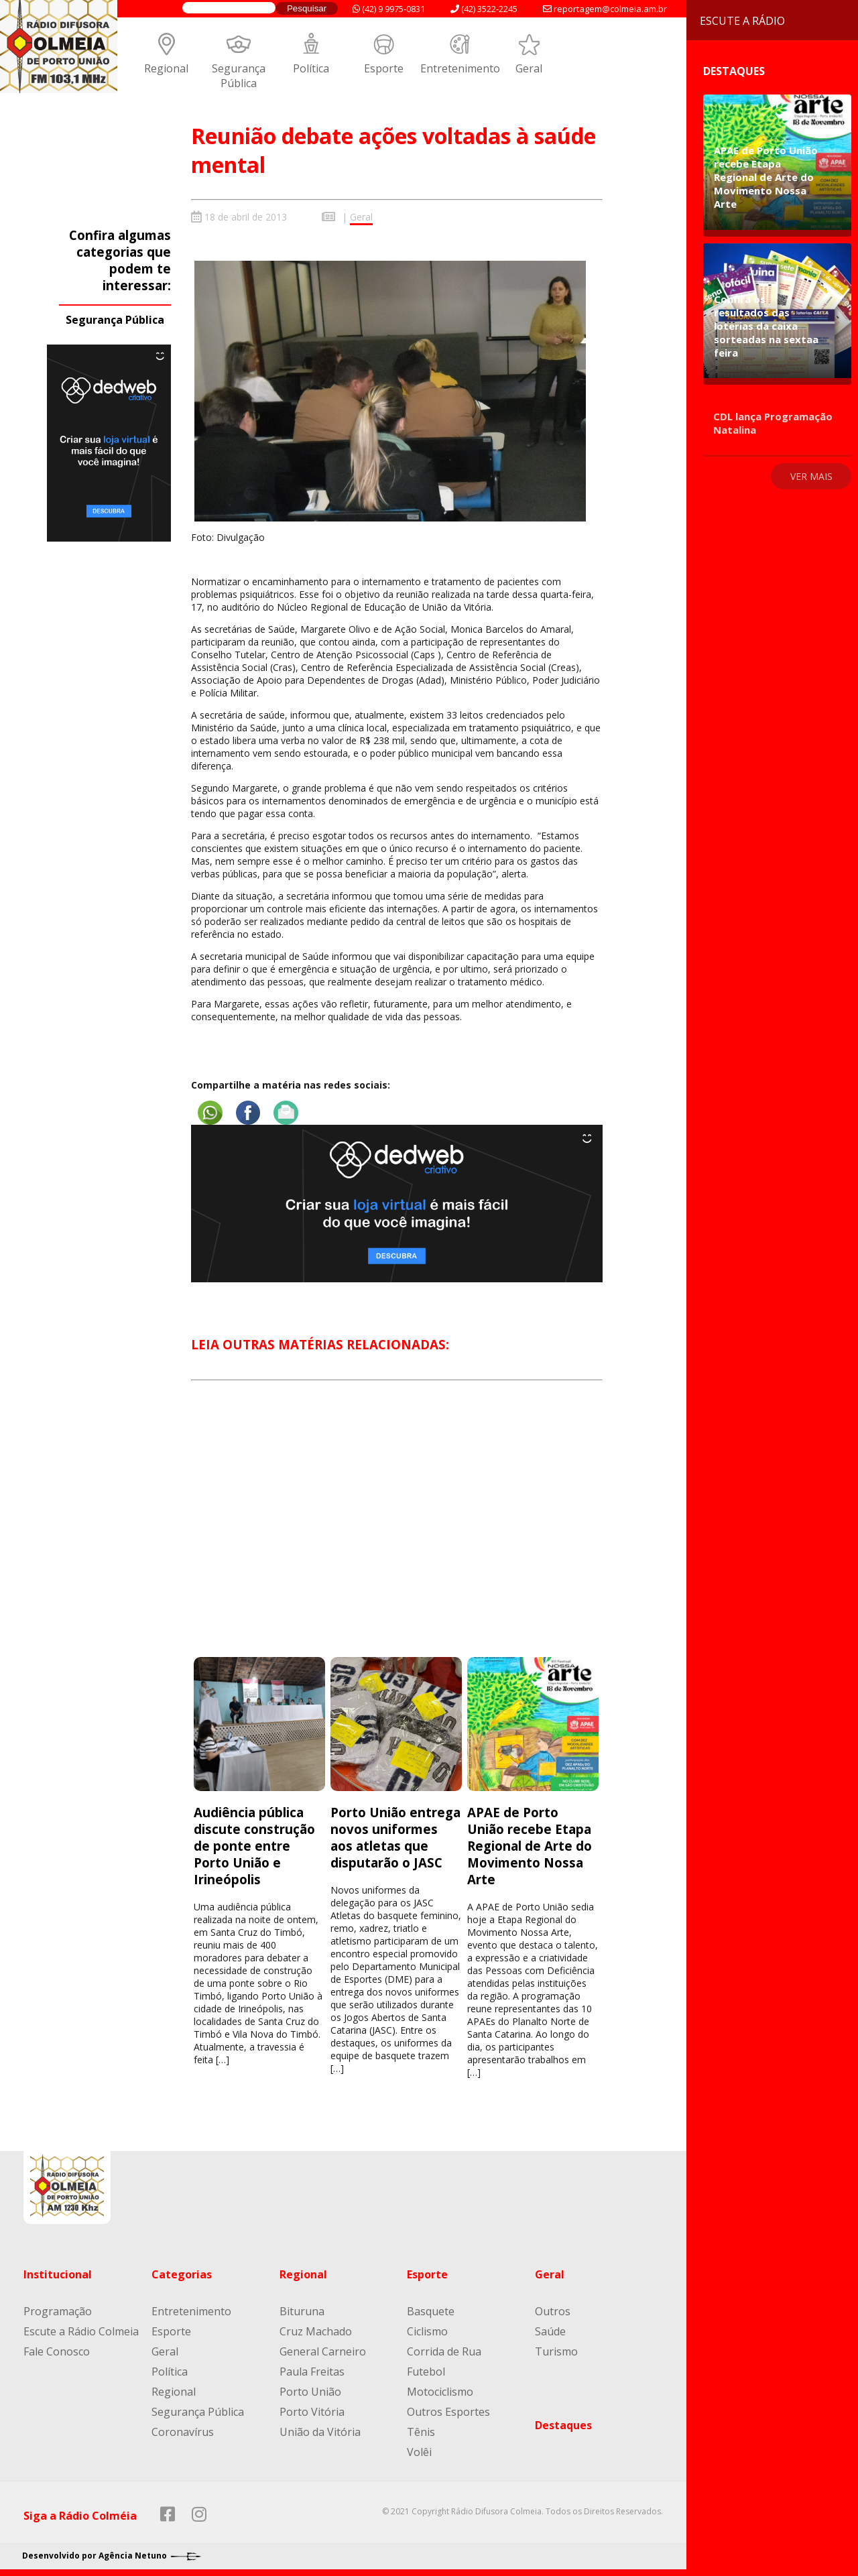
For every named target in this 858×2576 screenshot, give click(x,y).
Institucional (57, 2274)
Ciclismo (427, 2331)
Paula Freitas (312, 2371)
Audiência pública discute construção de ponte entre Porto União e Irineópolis (254, 1846)
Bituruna (302, 2311)
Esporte (384, 68)
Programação (57, 2311)
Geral (528, 68)
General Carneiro (323, 2351)
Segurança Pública (238, 75)
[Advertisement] (397, 1531)
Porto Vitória (312, 2411)
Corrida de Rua (444, 2351)
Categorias (181, 2274)
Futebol (426, 2371)
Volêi (419, 2452)
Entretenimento (460, 68)
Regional (166, 68)
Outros (552, 2311)
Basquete (430, 2311)
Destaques (563, 2425)
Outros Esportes (448, 2411)
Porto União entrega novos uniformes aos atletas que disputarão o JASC (395, 1837)
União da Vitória (320, 2432)
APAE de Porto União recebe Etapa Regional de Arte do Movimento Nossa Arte (529, 1846)
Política (311, 68)
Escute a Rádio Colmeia (81, 2331)
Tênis (421, 2432)
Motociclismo (440, 2391)
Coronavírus (182, 2432)
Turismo (556, 2351)
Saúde (550, 2331)
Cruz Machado (316, 2331)
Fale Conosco (56, 2351)
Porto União (310, 2391)
